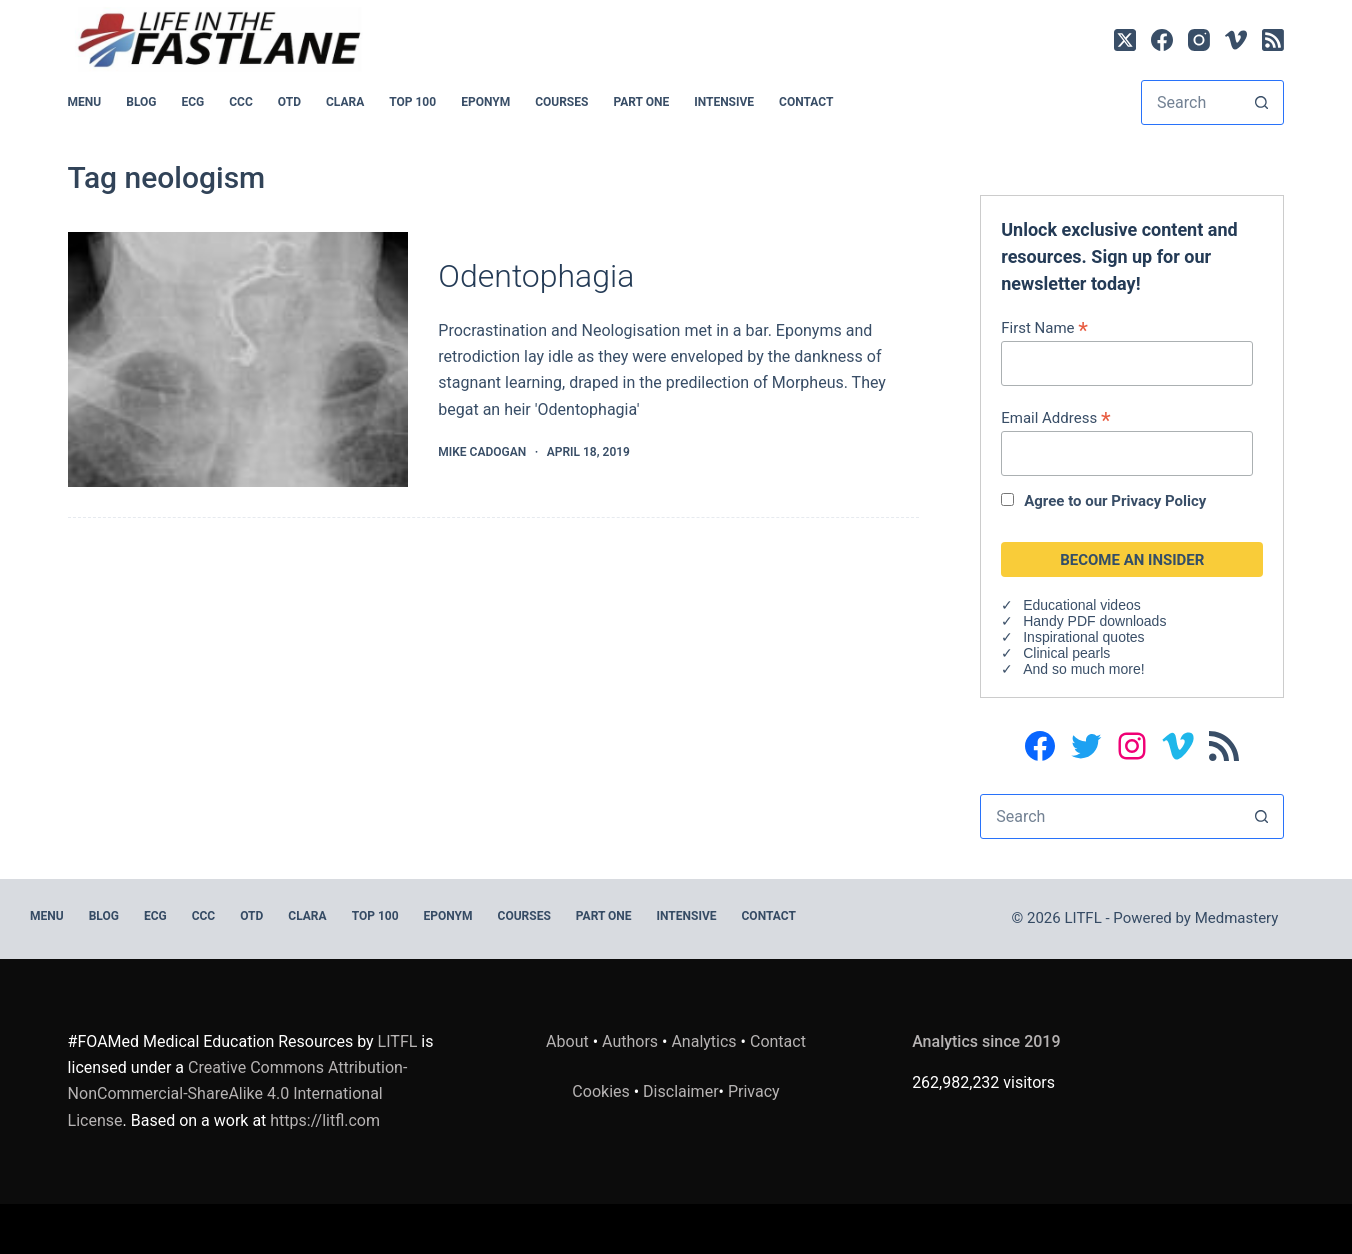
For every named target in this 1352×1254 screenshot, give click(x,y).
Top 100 (412, 102)
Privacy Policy (1158, 501)
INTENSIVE (724, 102)
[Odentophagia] (238, 360)
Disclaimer (680, 1091)
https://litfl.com (325, 1120)
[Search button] (1261, 102)
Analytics (703, 1041)
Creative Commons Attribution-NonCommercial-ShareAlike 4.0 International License (238, 1094)
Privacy (754, 1091)
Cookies (602, 1091)
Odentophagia (536, 276)
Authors (630, 1041)
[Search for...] (1191, 102)
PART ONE (641, 102)
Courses (561, 102)
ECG (192, 102)
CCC (241, 102)
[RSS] (1273, 40)
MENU (85, 102)
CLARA (345, 102)
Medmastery (1237, 918)
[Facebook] (1162, 40)
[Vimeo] (1236, 40)
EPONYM (485, 102)
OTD (289, 102)
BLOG (141, 102)
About (567, 1041)
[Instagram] (1199, 40)
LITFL (398, 1041)
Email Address (1055, 417)
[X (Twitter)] (1125, 40)
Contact (806, 102)
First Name (1044, 327)
